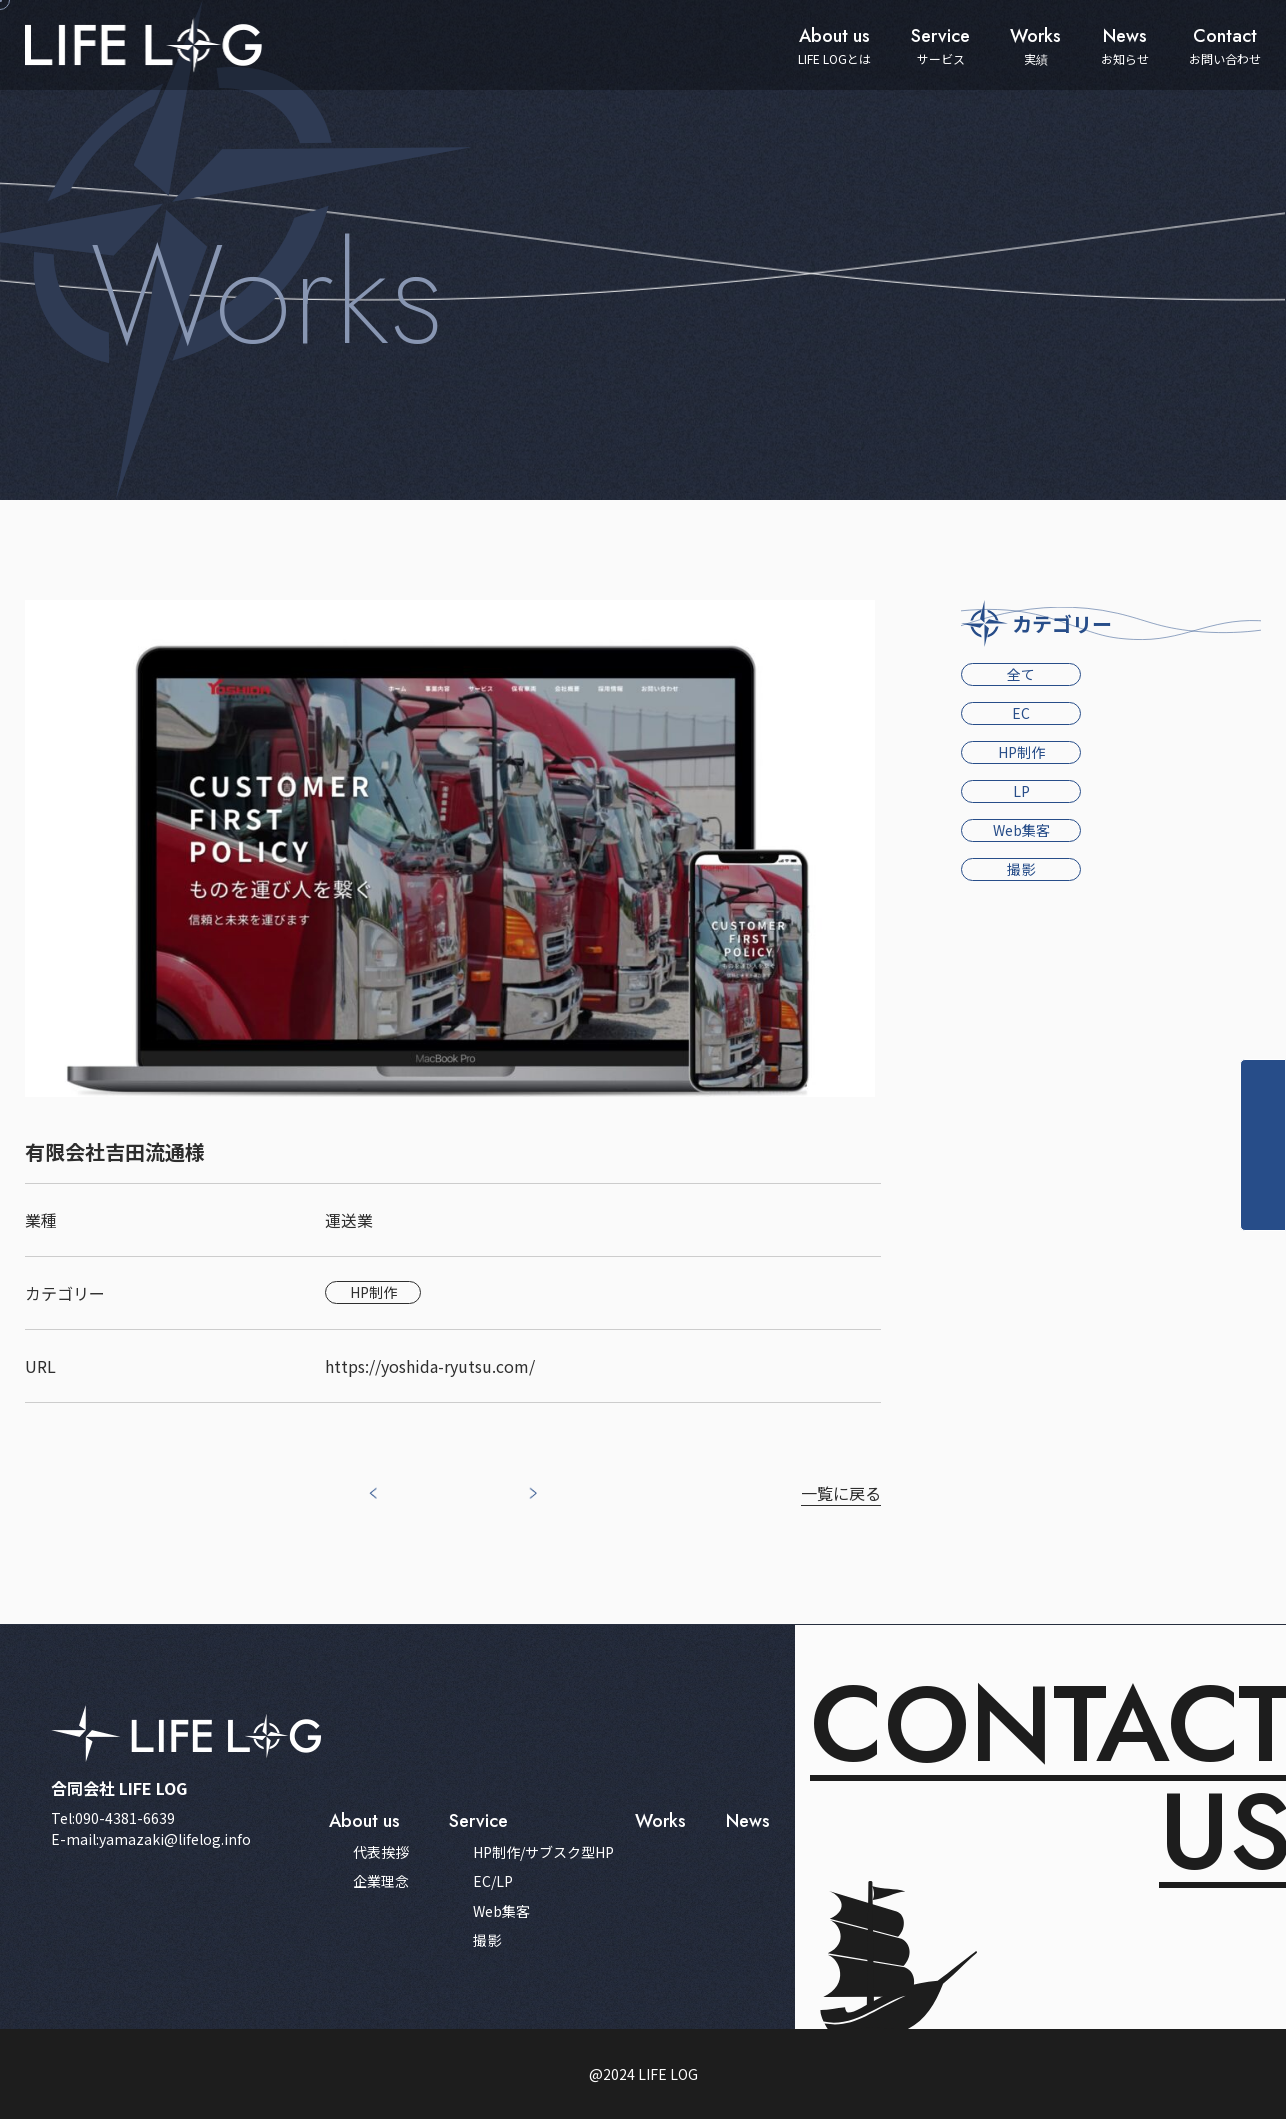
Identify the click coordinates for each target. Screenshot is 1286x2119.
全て (1021, 674)
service (478, 1821)
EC (1021, 713)
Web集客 (1021, 830)
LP (1021, 791)
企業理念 (381, 1881)
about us (364, 1821)
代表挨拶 (381, 1852)
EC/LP (493, 1881)
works (660, 1821)
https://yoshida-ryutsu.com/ (430, 1366)
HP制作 (1021, 752)
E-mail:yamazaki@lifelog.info (151, 1839)
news (748, 1821)
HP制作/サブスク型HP (543, 1852)
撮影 (1021, 869)
